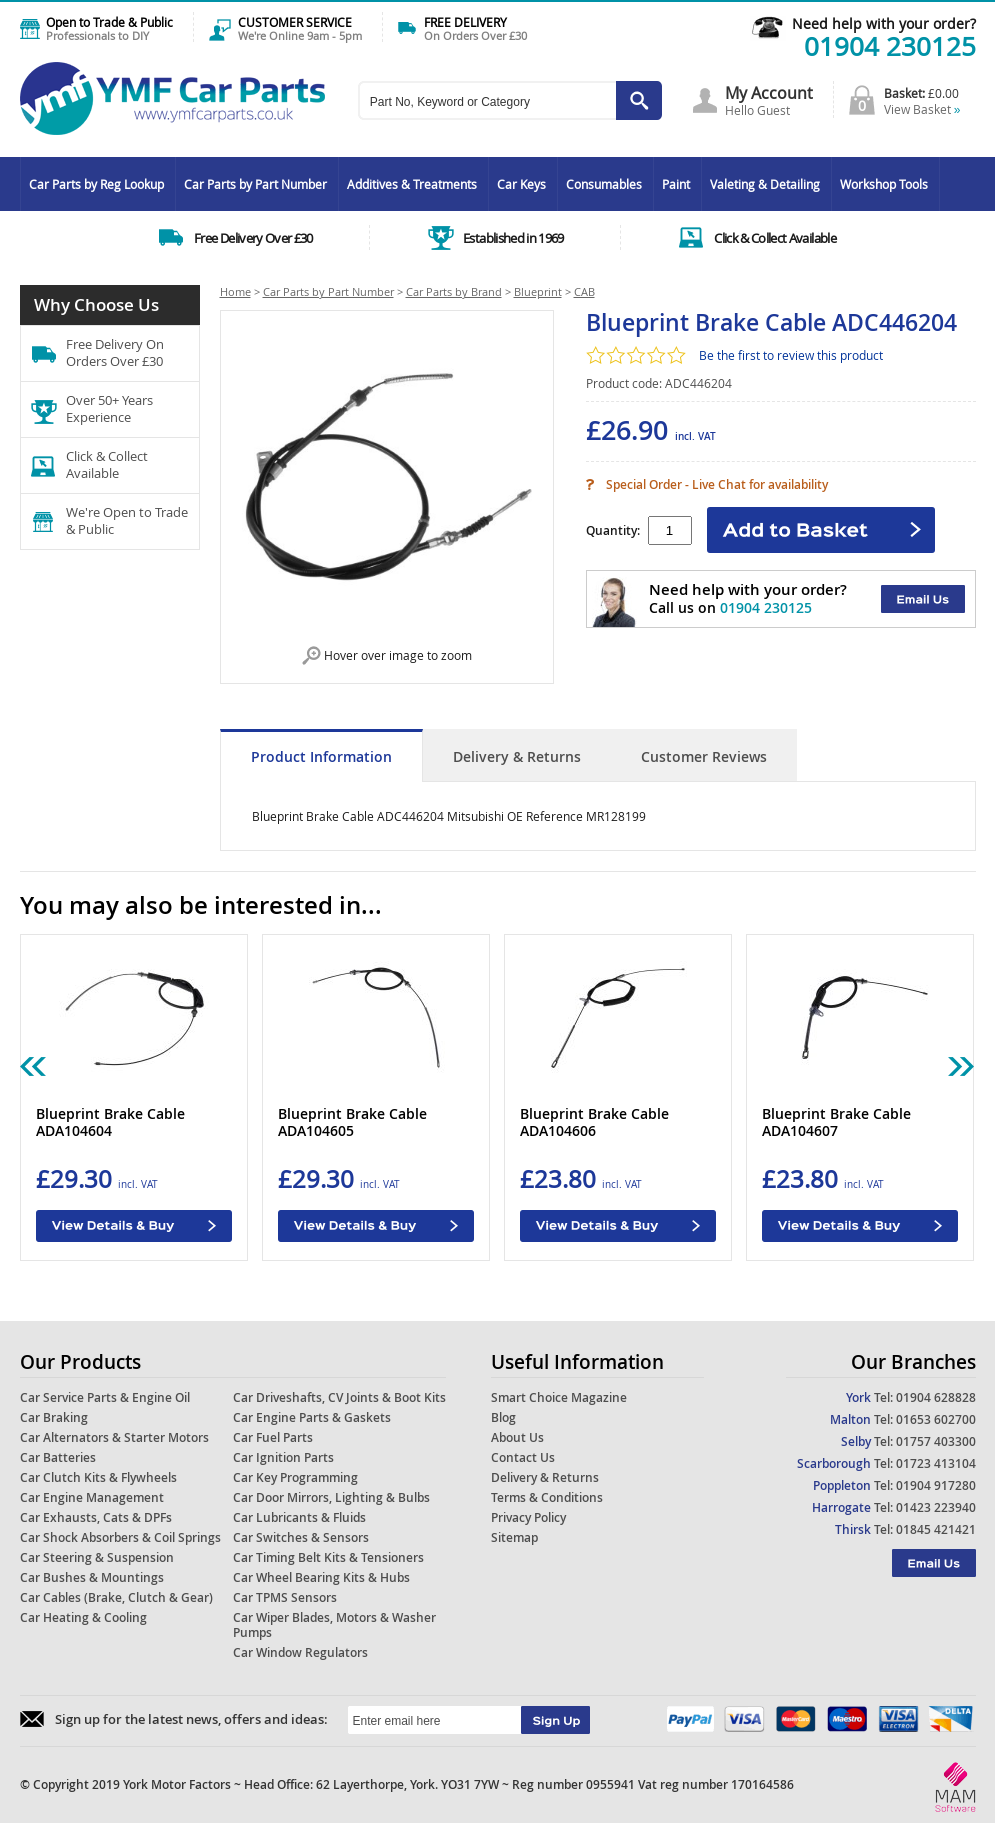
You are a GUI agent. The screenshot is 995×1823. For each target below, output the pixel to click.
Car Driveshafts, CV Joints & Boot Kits (339, 1397)
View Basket (922, 109)
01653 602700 (936, 1419)
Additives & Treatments (412, 184)
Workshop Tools (884, 184)
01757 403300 (936, 1441)
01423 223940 (936, 1507)
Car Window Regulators (300, 1652)
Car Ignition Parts (283, 1457)
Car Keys (521, 184)
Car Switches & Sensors (301, 1537)
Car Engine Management (92, 1497)
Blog (503, 1417)
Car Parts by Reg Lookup (96, 184)
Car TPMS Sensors (285, 1597)
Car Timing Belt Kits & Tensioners (328, 1557)
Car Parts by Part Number (255, 184)
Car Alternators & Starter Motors (114, 1437)
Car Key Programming (295, 1477)
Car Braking (54, 1417)
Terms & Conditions (547, 1497)
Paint (676, 184)
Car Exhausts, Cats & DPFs (96, 1517)
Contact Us (523, 1457)
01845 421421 (936, 1529)
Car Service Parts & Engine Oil (105, 1397)
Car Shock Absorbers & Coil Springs (120, 1537)
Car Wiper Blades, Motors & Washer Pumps (334, 1625)
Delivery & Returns (517, 756)
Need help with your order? (884, 23)
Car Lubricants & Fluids (299, 1517)
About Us (517, 1437)
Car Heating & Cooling (83, 1617)
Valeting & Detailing (765, 184)
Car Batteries (58, 1457)
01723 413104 (936, 1463)
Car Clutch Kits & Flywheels (98, 1477)
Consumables (604, 184)
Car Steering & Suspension (97, 1557)
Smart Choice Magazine (559, 1397)
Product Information (321, 756)
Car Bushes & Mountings (92, 1577)
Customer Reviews (704, 756)
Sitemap (514, 1537)
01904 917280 (936, 1485)
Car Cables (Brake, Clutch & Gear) (116, 1597)
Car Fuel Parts (273, 1437)
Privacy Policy (528, 1517)
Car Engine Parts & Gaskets (312, 1417)
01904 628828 (936, 1397)
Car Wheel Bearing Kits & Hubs (321, 1577)
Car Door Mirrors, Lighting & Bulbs (331, 1497)
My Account (769, 93)
